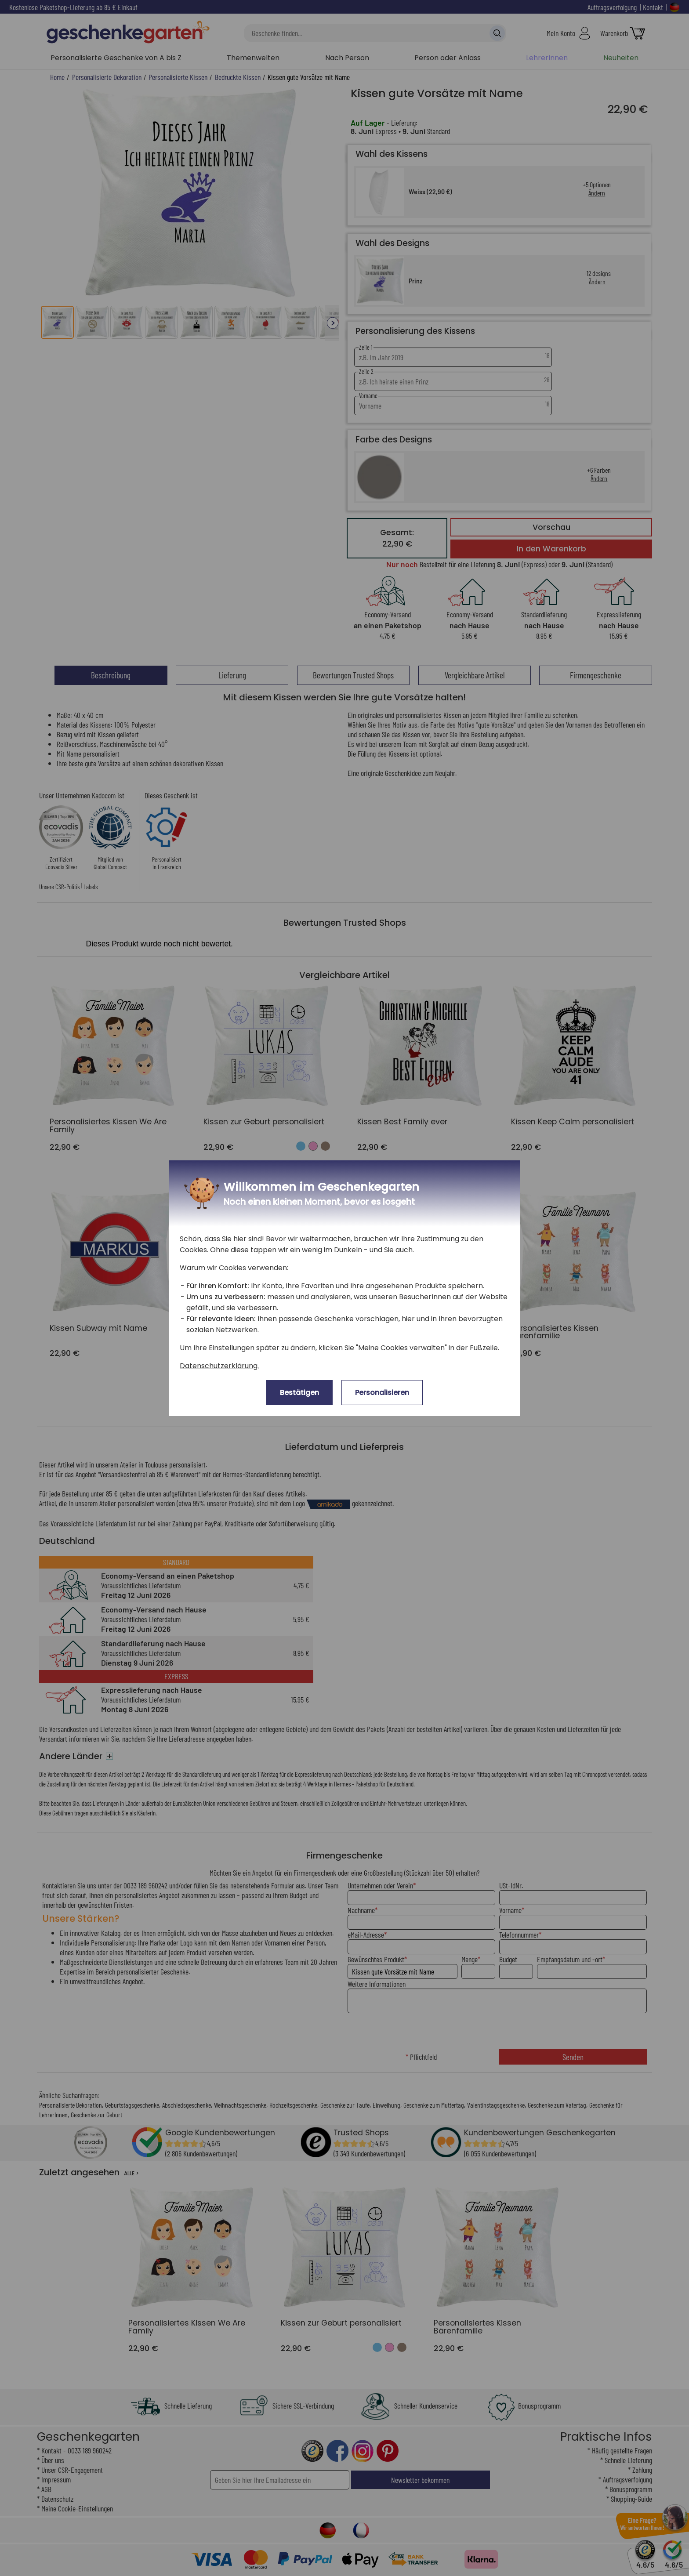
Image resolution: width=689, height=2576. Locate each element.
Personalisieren (382, 1393)
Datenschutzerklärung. (219, 1366)
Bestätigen (299, 1393)
